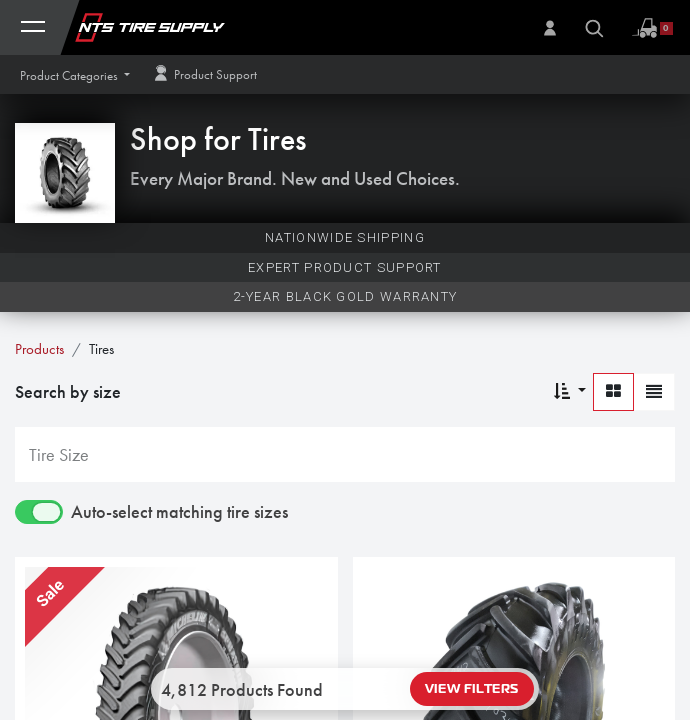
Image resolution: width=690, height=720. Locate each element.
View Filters (472, 689)
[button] (75, 75)
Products (39, 349)
